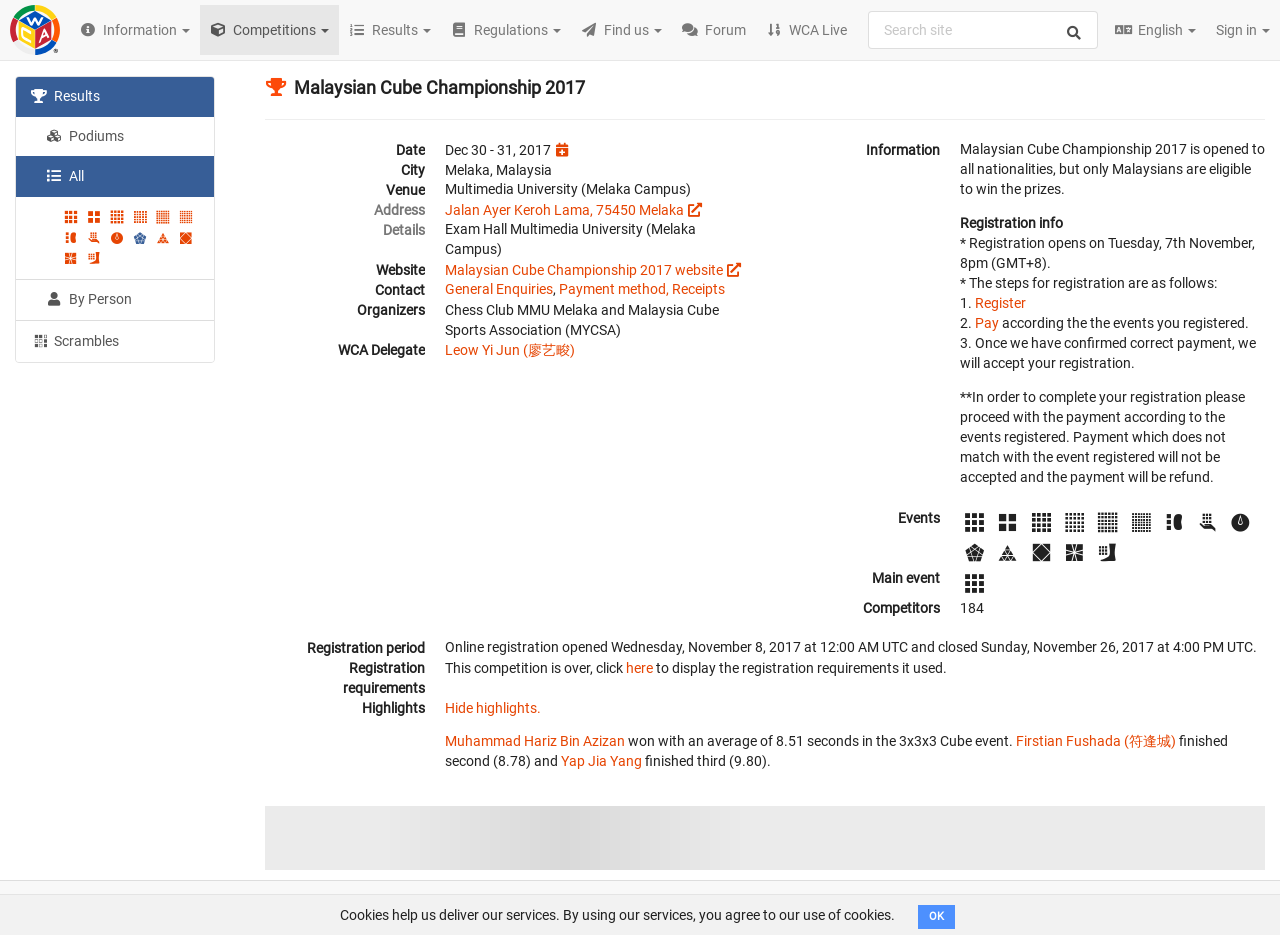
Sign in (1243, 30)
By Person (89, 299)
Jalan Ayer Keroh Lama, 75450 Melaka (564, 210)
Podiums (85, 136)
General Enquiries (499, 289)
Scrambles (75, 340)
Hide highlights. (493, 708)
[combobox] (983, 30)
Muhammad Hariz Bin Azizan (535, 741)
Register (1000, 303)
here (639, 668)
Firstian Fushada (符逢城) (1096, 741)
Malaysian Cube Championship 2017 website (584, 270)
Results (65, 96)
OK (936, 916)
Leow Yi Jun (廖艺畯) (510, 350)
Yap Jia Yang (601, 761)
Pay (987, 323)
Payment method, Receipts (642, 289)
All (65, 176)
